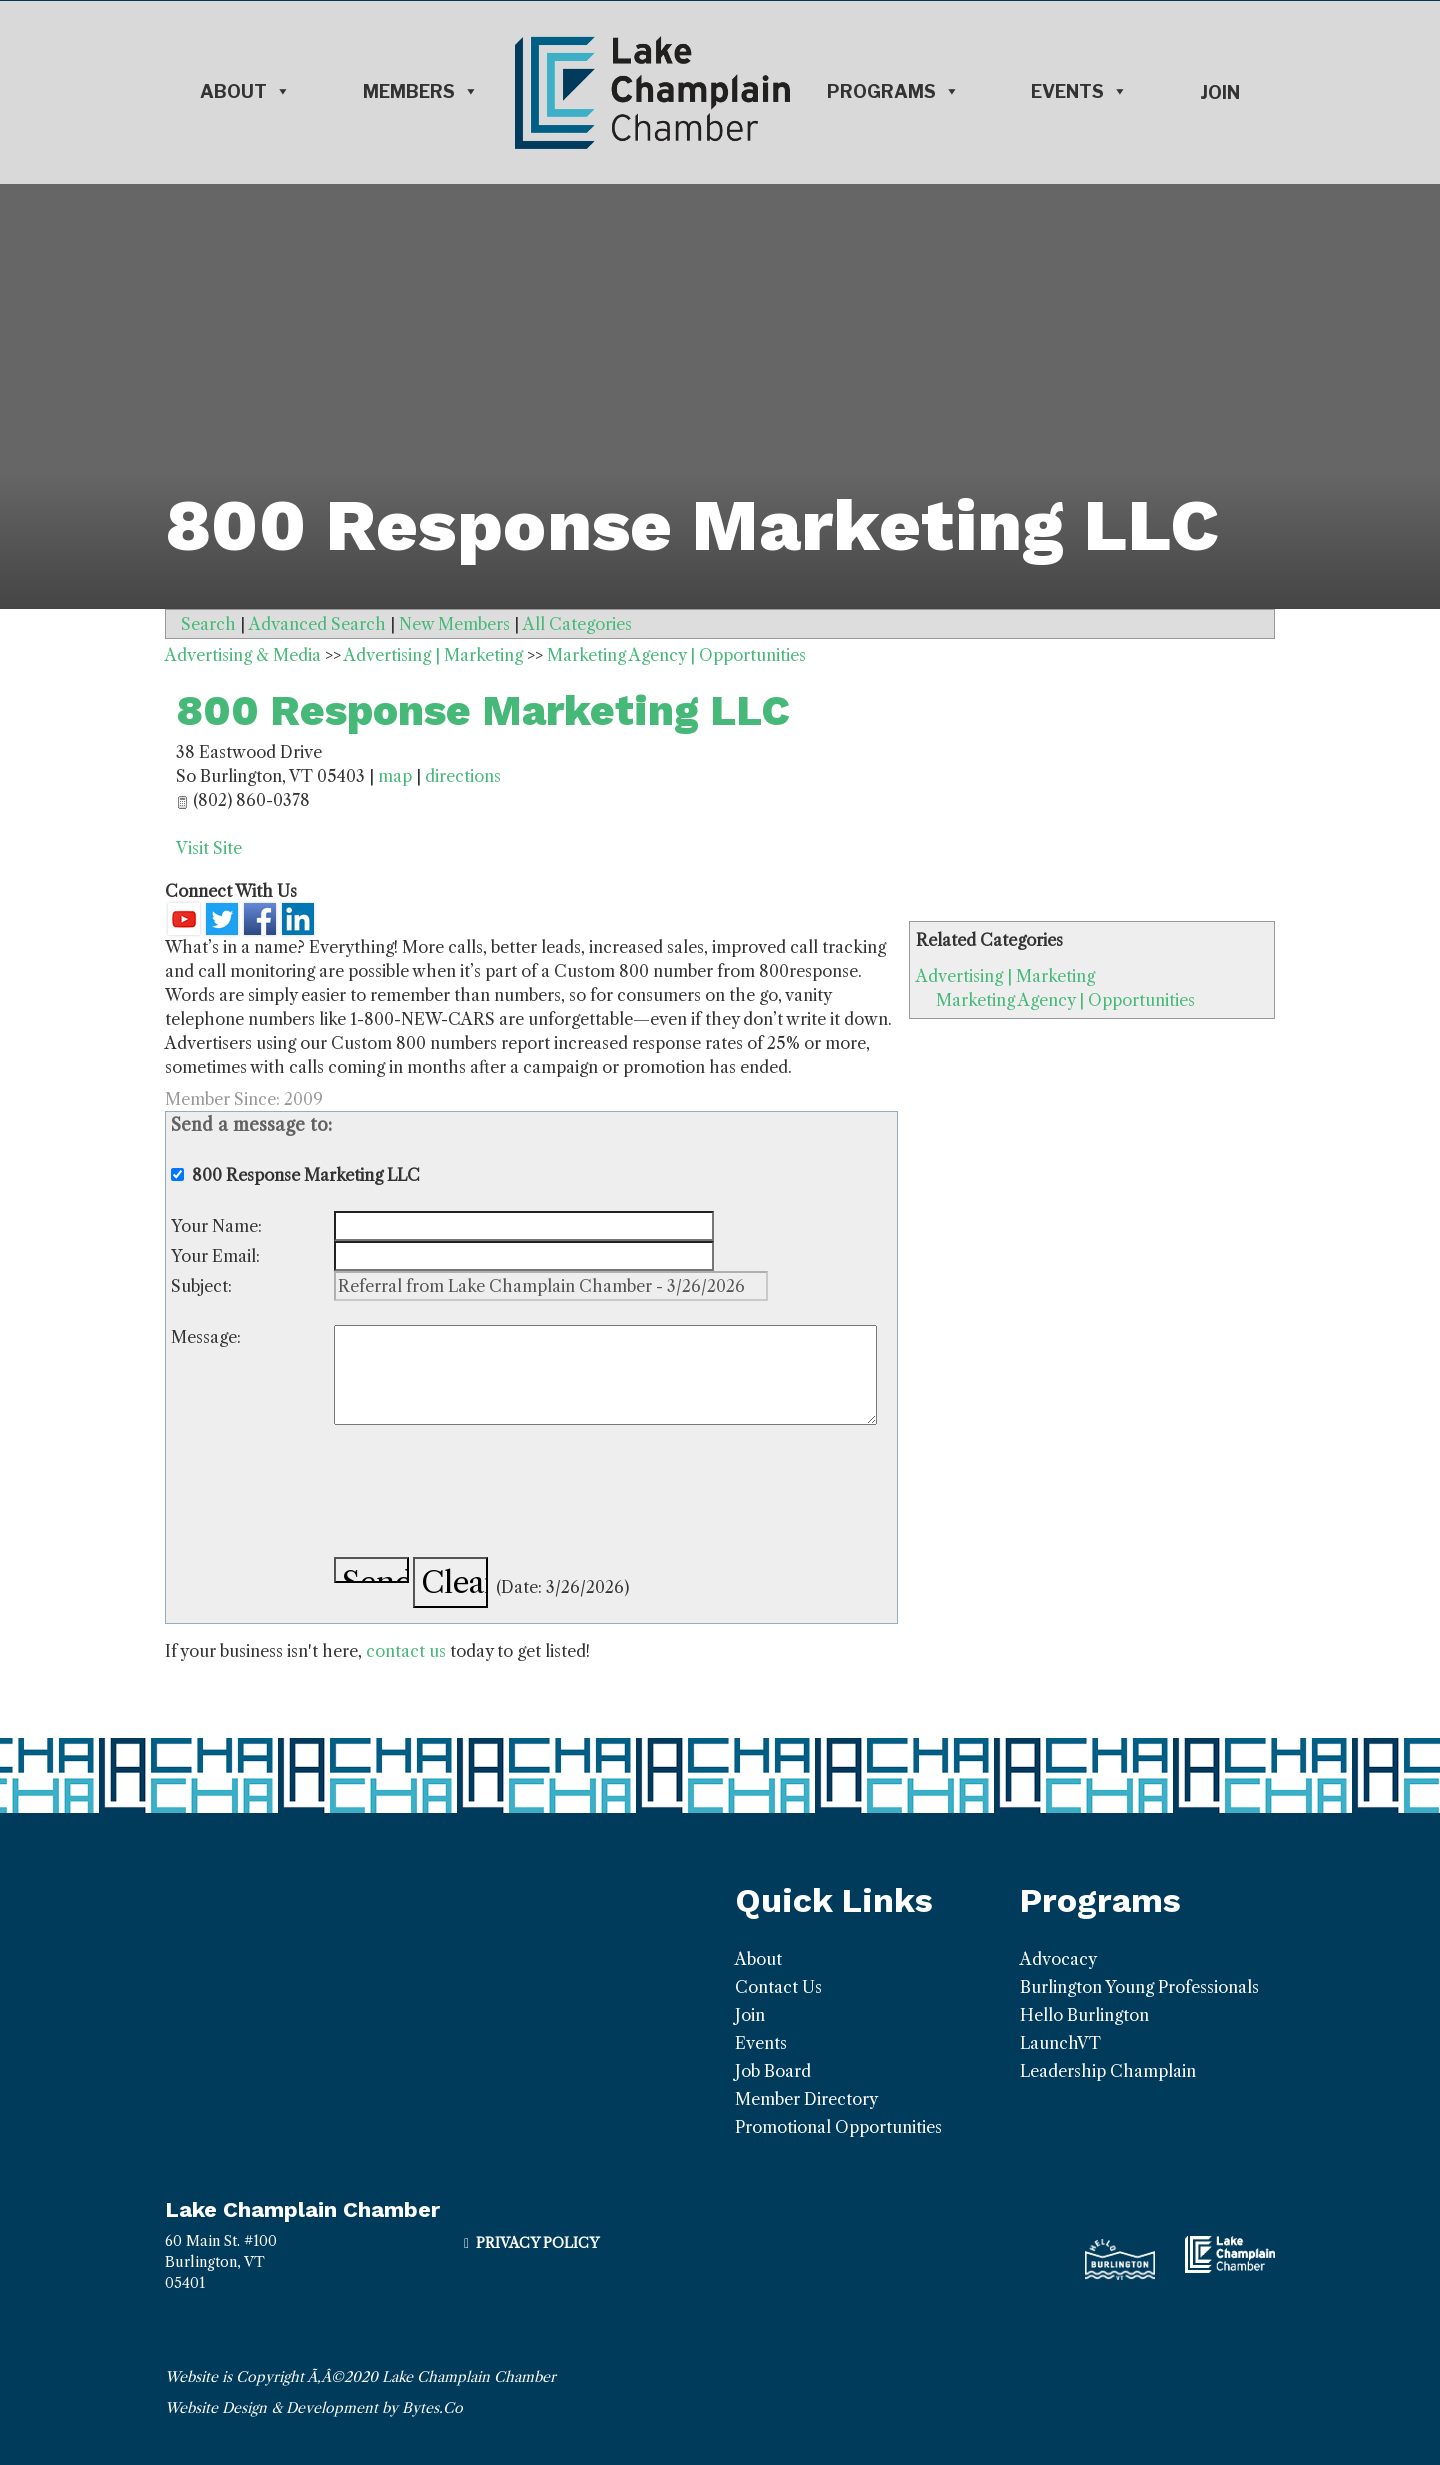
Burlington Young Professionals (1139, 1987)
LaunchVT (1060, 2043)
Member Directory (806, 2099)
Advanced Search (317, 624)
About (245, 92)
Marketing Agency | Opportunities (1065, 1000)
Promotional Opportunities (838, 2127)
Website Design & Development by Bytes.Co (314, 2408)
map (395, 776)
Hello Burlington (1084, 2015)
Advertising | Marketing (1005, 976)
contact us (406, 1651)
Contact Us (778, 1987)
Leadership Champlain (1108, 2071)
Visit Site (209, 848)
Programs (893, 92)
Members (421, 92)
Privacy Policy (537, 2243)
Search (208, 624)
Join (1220, 92)
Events (1079, 92)
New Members (454, 624)
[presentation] (486, 1494)
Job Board (773, 2071)
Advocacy (1058, 1959)
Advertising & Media (243, 655)
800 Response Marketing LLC (483, 710)
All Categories (577, 624)
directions (463, 776)
